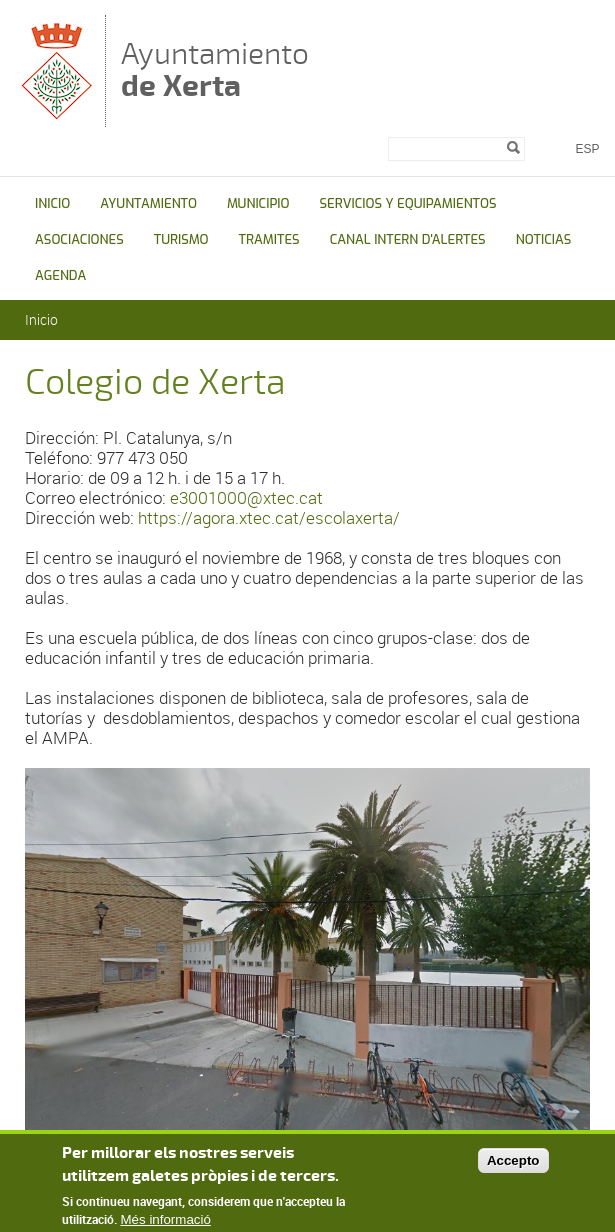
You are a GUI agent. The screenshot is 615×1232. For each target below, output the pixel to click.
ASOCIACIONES (79, 239)
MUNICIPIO (258, 203)
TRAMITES (269, 239)
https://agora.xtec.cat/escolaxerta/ (269, 517)
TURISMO (181, 239)
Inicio (41, 319)
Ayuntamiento (215, 69)
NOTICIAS (544, 239)
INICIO (52, 203)
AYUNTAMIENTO (148, 203)
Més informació (166, 1220)
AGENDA (60, 275)
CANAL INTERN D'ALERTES (408, 239)
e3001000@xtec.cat (246, 497)
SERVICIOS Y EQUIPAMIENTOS (407, 203)
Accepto (513, 1160)
